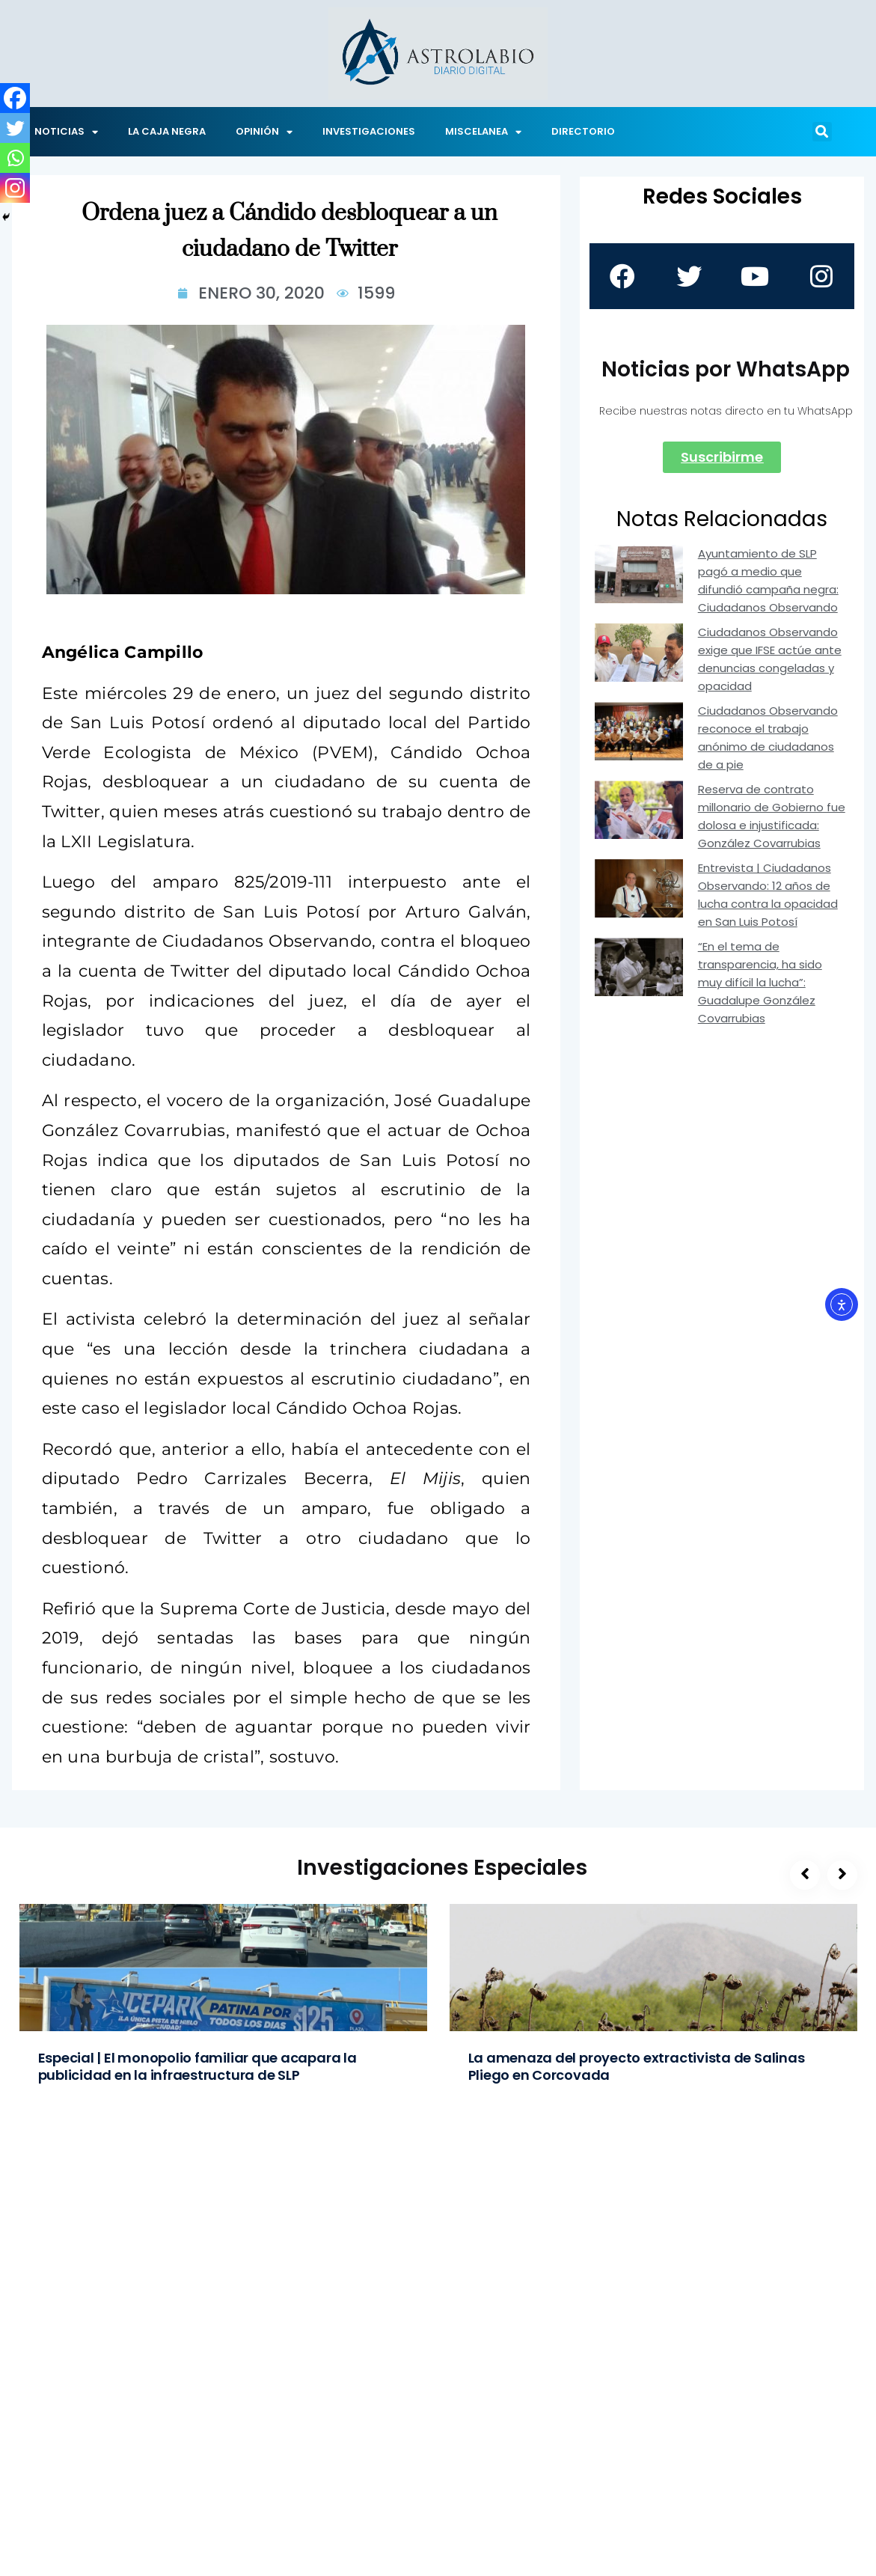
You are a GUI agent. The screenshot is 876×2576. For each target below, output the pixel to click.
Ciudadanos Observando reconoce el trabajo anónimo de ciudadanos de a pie (768, 737)
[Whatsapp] (15, 158)
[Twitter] (15, 128)
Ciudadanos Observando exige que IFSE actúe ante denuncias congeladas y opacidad (770, 659)
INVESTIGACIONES (368, 131)
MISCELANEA (483, 132)
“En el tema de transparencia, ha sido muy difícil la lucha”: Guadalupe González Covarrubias (760, 982)
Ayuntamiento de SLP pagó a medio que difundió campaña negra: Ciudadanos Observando (768, 580)
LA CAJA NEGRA (167, 131)
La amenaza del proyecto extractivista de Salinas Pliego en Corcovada (636, 2066)
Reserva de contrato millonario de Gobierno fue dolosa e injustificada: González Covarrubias (771, 816)
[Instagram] (15, 188)
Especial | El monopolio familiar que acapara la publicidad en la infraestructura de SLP (197, 2066)
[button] (822, 131)
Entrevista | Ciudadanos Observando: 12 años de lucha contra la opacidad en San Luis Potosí (768, 895)
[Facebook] (15, 98)
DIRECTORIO (583, 131)
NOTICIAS (66, 132)
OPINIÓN (264, 132)
